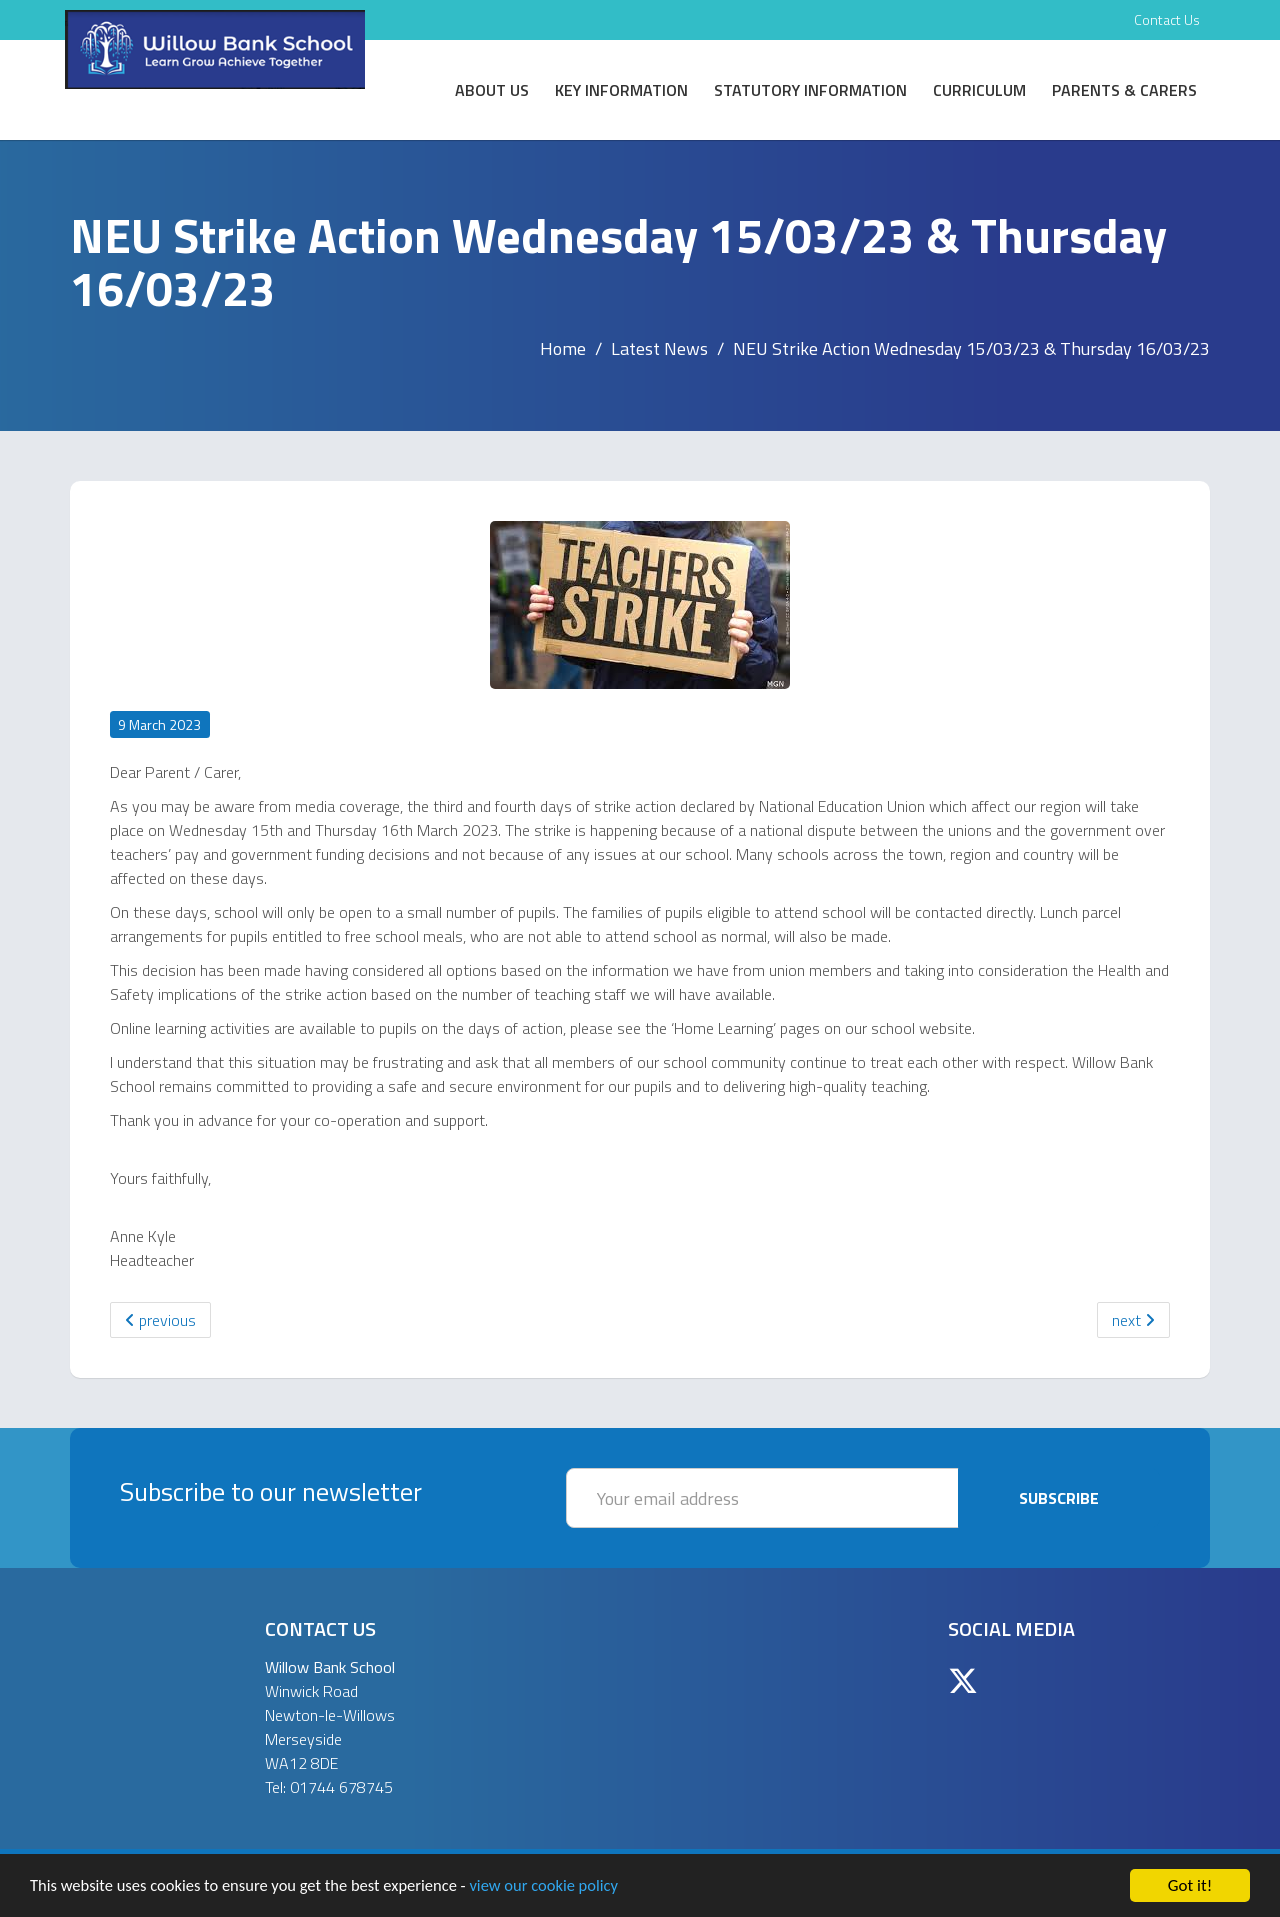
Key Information (621, 90)
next (1133, 1320)
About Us (492, 90)
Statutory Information (810, 90)
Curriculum (979, 90)
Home (563, 348)
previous (160, 1320)
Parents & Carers (1124, 90)
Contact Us (1167, 19)
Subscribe (1059, 1498)
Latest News (659, 348)
